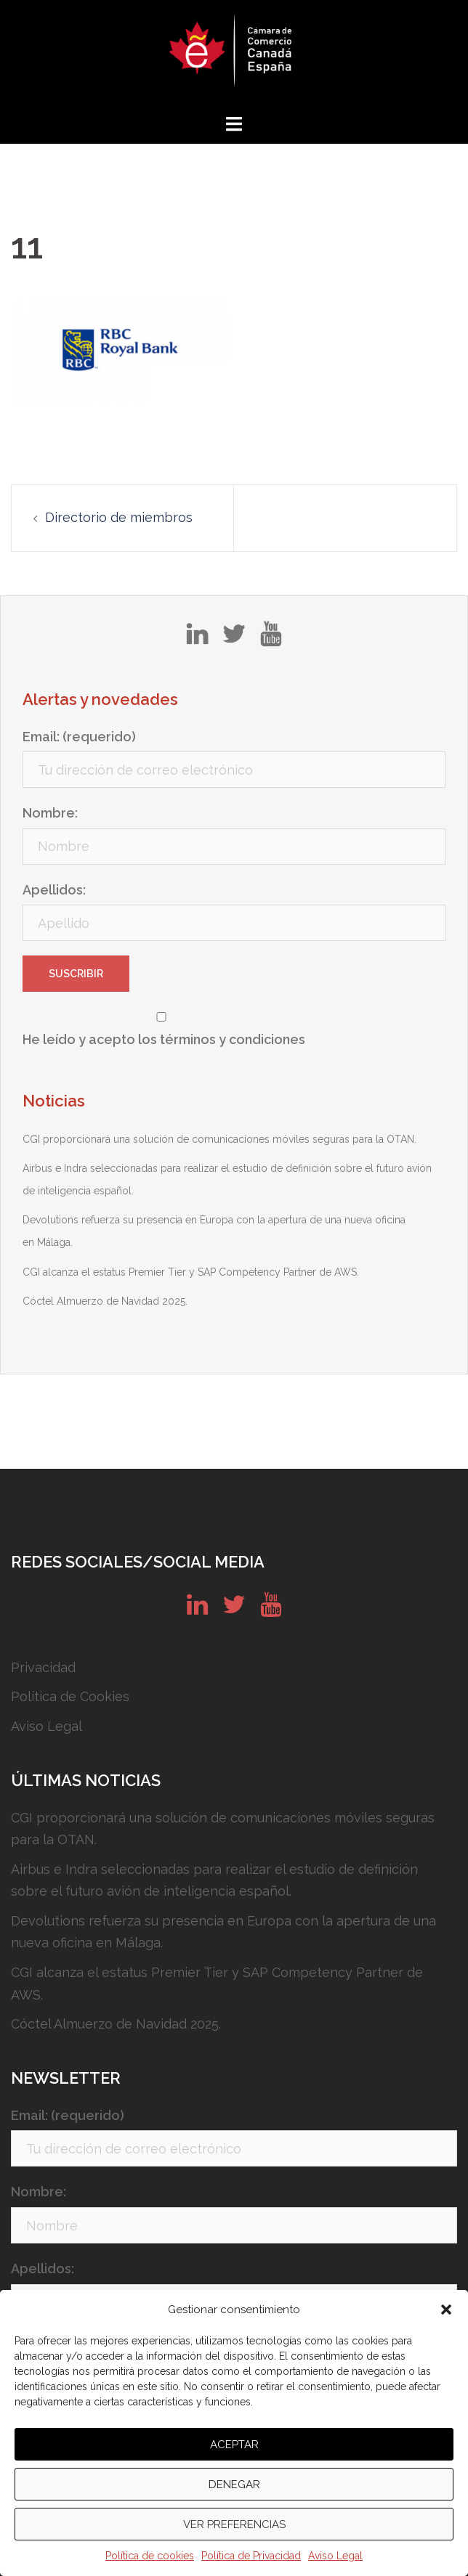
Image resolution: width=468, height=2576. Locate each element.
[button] (446, 2309)
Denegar (234, 2484)
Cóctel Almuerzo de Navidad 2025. (105, 1301)
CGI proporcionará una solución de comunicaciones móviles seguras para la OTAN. (219, 1139)
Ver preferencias (234, 2524)
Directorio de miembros (119, 517)
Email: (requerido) (79, 736)
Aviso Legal (335, 2555)
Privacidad (43, 1667)
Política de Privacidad (251, 2555)
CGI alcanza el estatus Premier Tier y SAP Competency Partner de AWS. (191, 1272)
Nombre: (50, 812)
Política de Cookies (70, 1696)
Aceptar (234, 2444)
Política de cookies (149, 2555)
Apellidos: (54, 889)
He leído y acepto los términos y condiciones (164, 1039)
